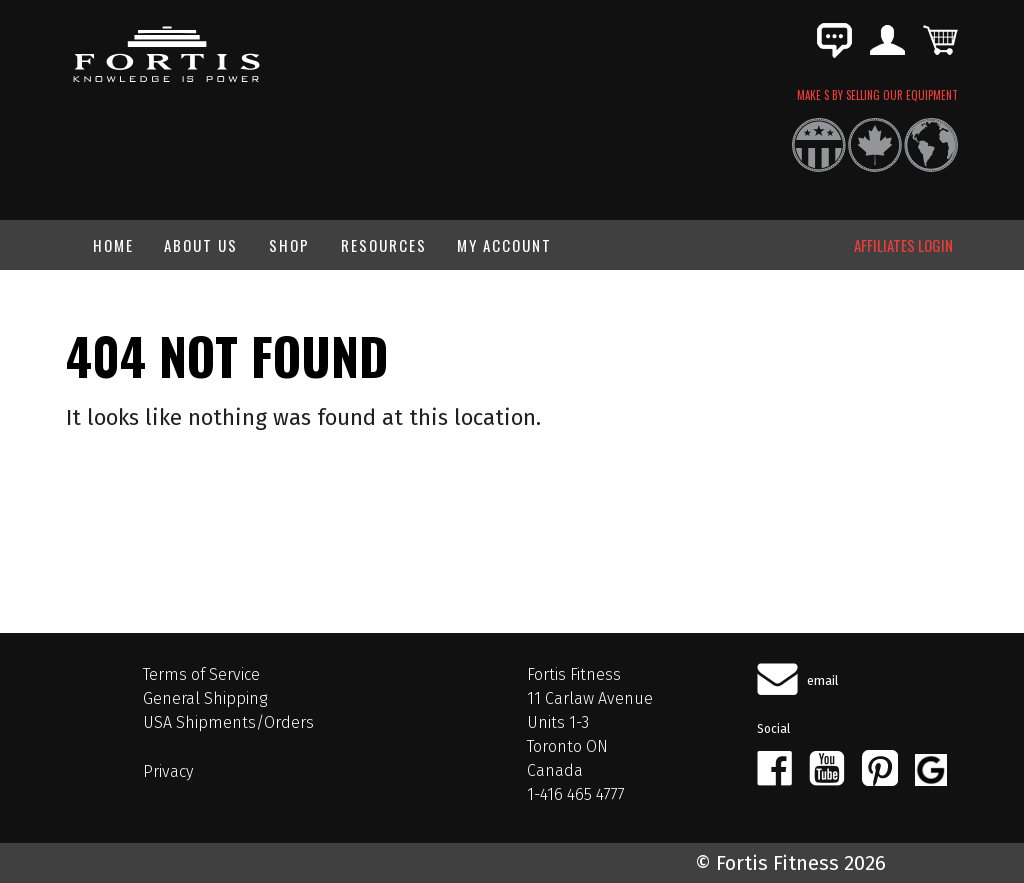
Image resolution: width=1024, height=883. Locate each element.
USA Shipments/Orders (228, 722)
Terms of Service (201, 674)
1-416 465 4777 (576, 794)
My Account (504, 245)
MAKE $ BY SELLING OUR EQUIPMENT (877, 95)
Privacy (168, 771)
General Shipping (205, 698)
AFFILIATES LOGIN (903, 245)
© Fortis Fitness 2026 (790, 863)
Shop (289, 245)
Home (113, 245)
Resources (384, 245)
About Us (201, 245)
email (823, 680)
